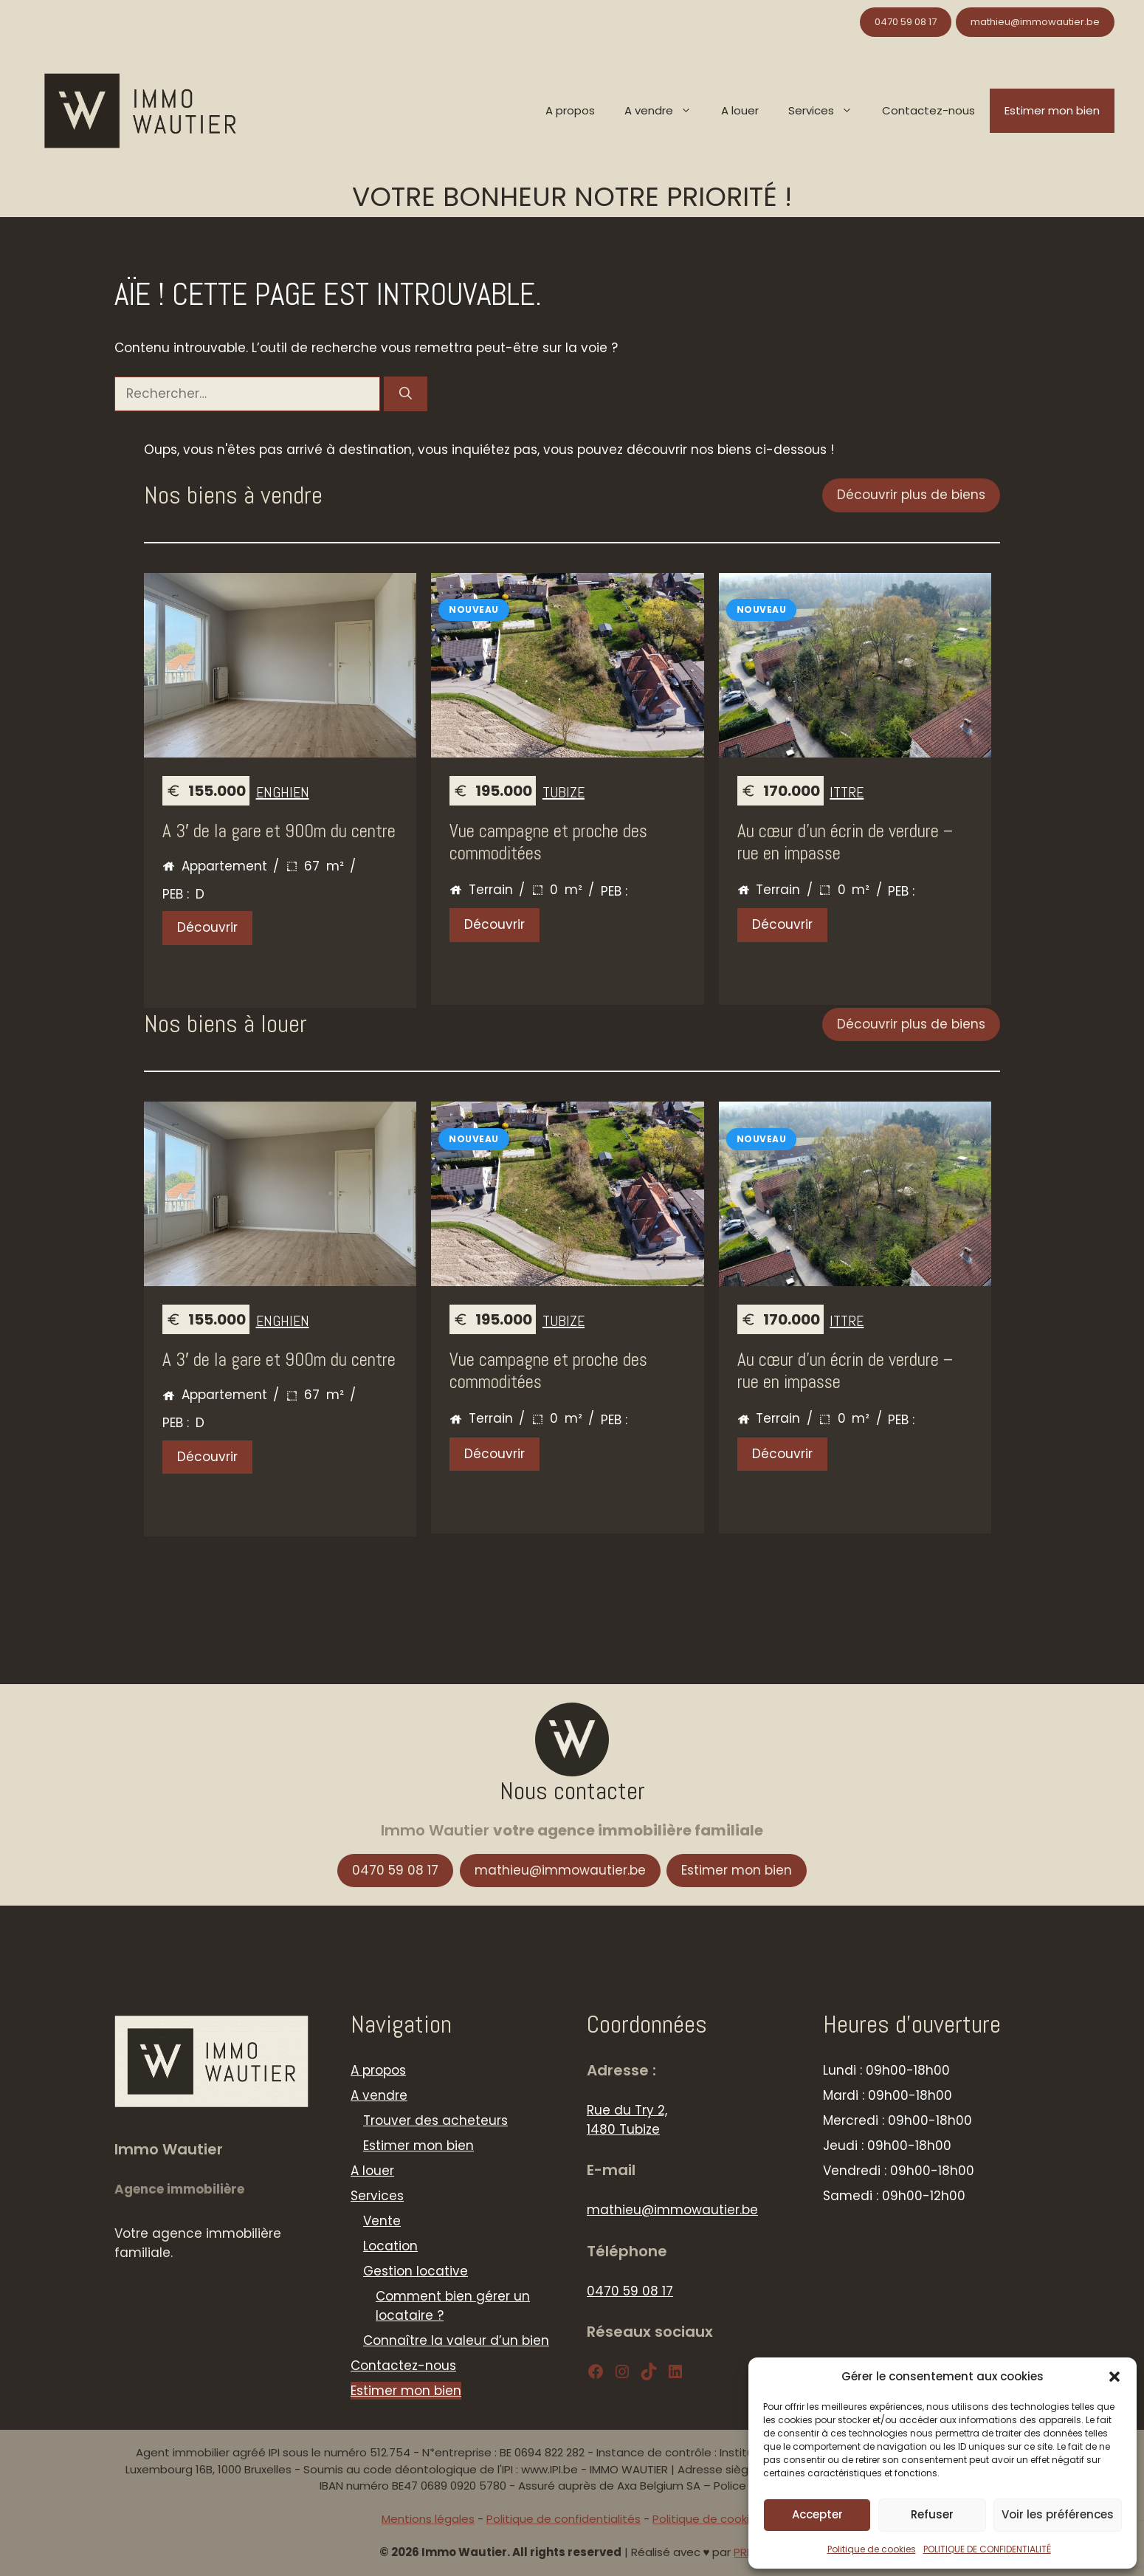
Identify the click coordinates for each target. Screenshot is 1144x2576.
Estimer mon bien (1052, 110)
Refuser (932, 2514)
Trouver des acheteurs (435, 2120)
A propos (570, 110)
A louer (740, 110)
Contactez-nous (928, 110)
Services (827, 111)
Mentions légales (428, 2519)
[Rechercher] (405, 394)
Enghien (282, 792)
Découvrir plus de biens (911, 495)
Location (390, 2246)
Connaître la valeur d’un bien (456, 2340)
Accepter (817, 2514)
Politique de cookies (871, 2549)
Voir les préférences (1058, 2514)
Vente (382, 2221)
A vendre (665, 111)
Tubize (563, 792)
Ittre (847, 792)
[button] (1114, 2376)
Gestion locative (415, 2271)
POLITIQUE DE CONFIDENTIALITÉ (987, 2549)
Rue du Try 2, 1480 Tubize (627, 2119)
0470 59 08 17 (906, 22)
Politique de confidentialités (563, 2519)
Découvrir (207, 927)
